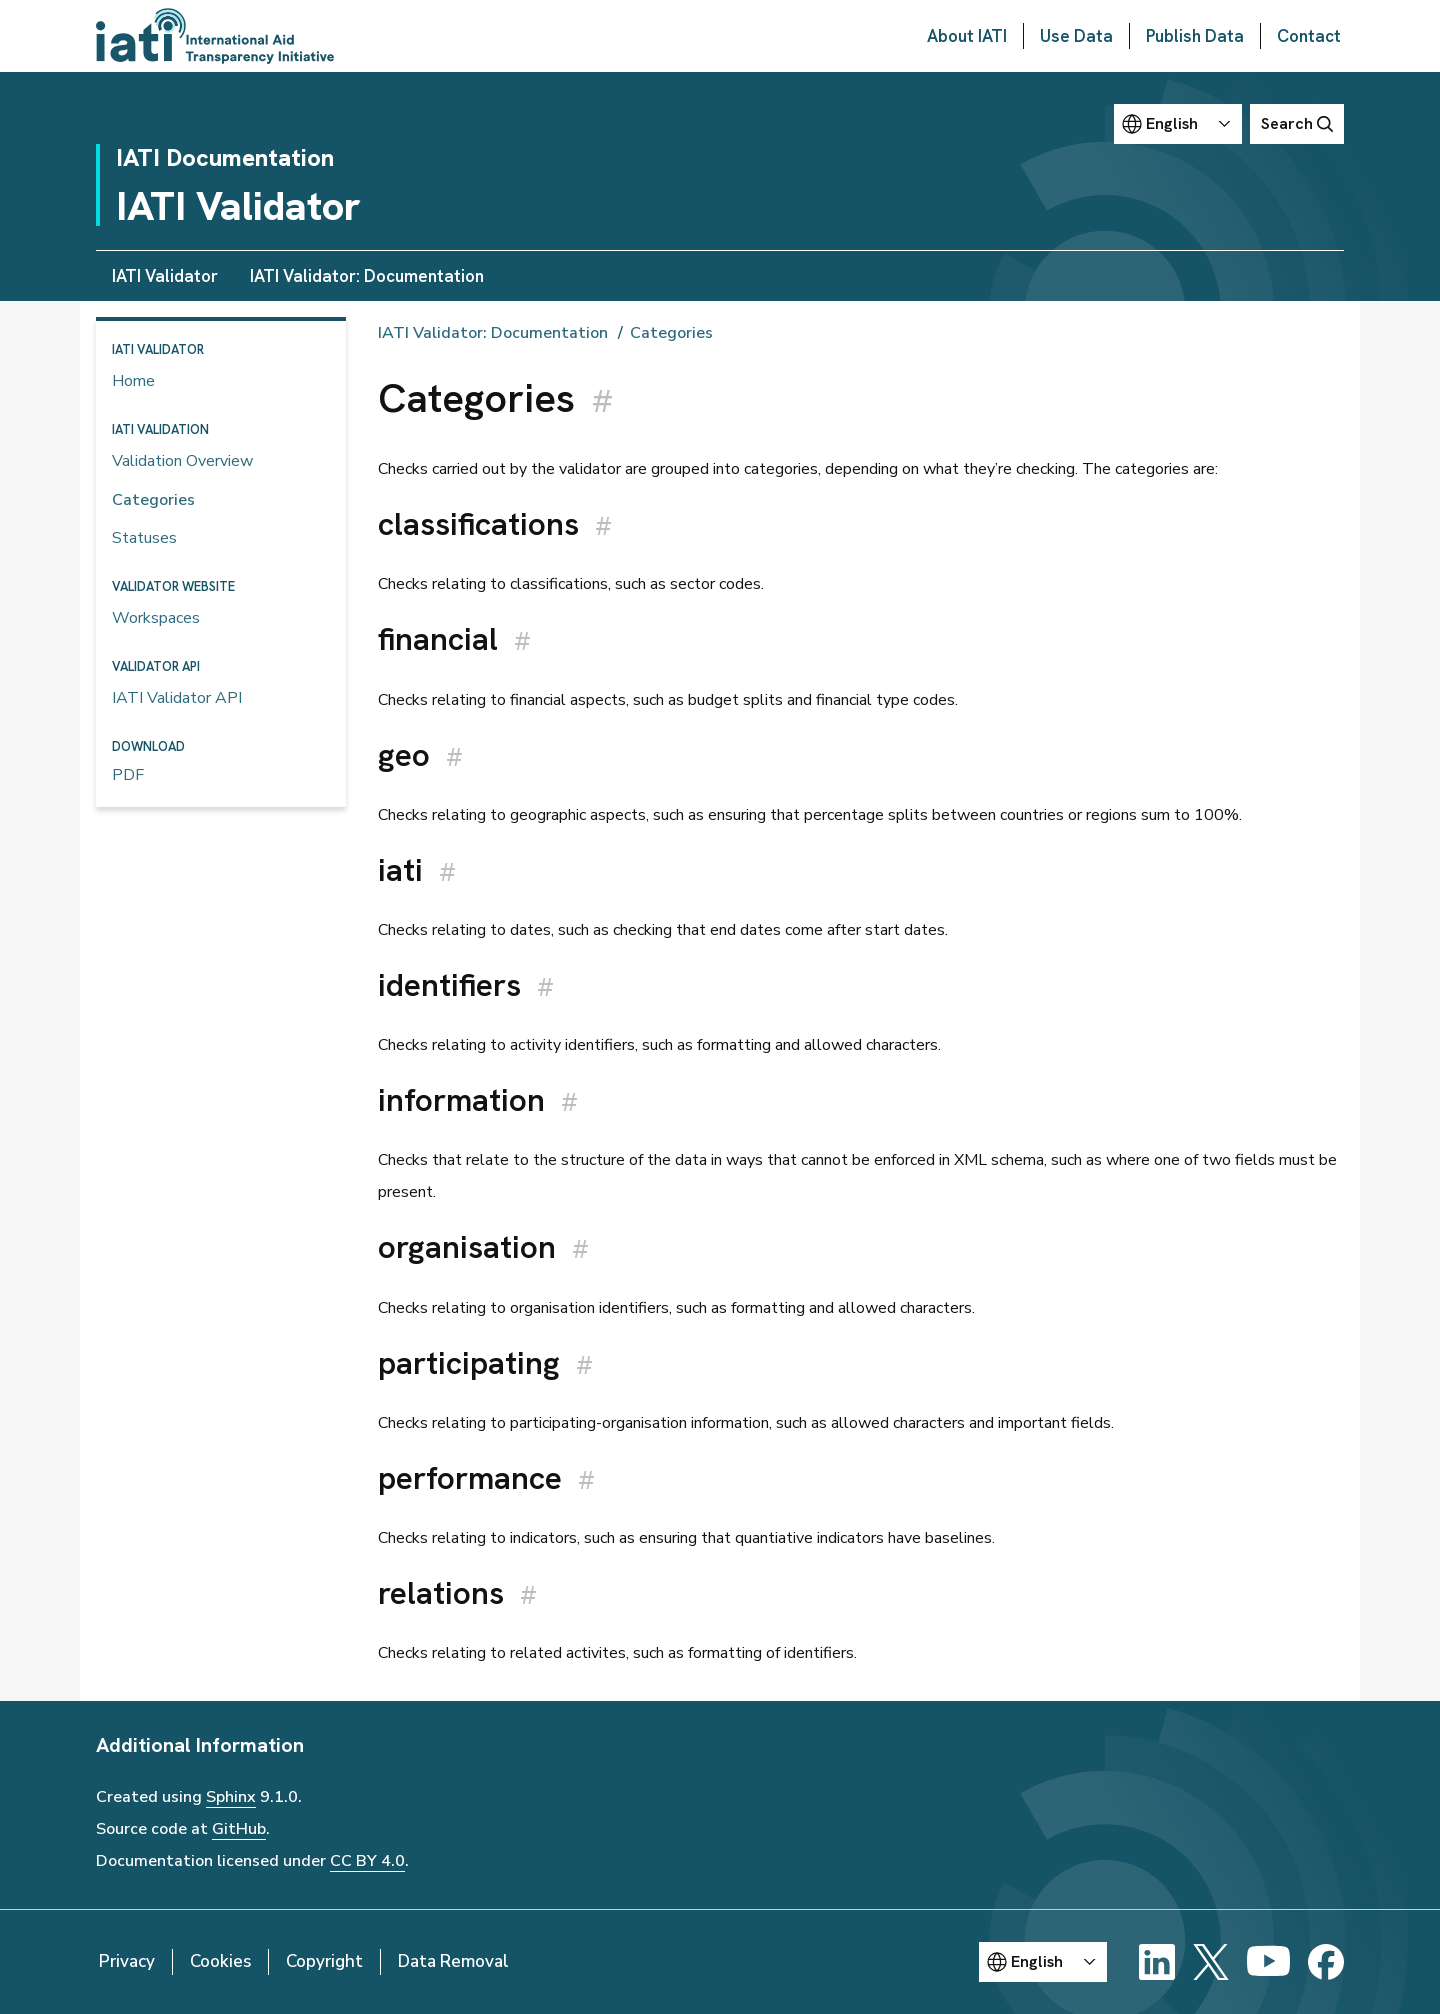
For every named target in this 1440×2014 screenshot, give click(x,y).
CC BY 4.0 (367, 1861)
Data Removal (453, 1961)
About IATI (967, 36)
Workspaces (156, 618)
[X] (1211, 1962)
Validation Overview (182, 461)
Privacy (127, 1961)
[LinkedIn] (1157, 1962)
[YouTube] (1268, 1962)
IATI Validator (165, 276)
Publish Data (1195, 36)
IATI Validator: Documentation (367, 276)
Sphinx (231, 1797)
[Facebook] (1326, 1962)
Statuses (144, 538)
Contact (1309, 36)
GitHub (239, 1829)
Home (133, 381)
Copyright (324, 1961)
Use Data (1076, 36)
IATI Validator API (177, 698)
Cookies (220, 1961)
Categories (153, 500)
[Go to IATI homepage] (215, 36)
